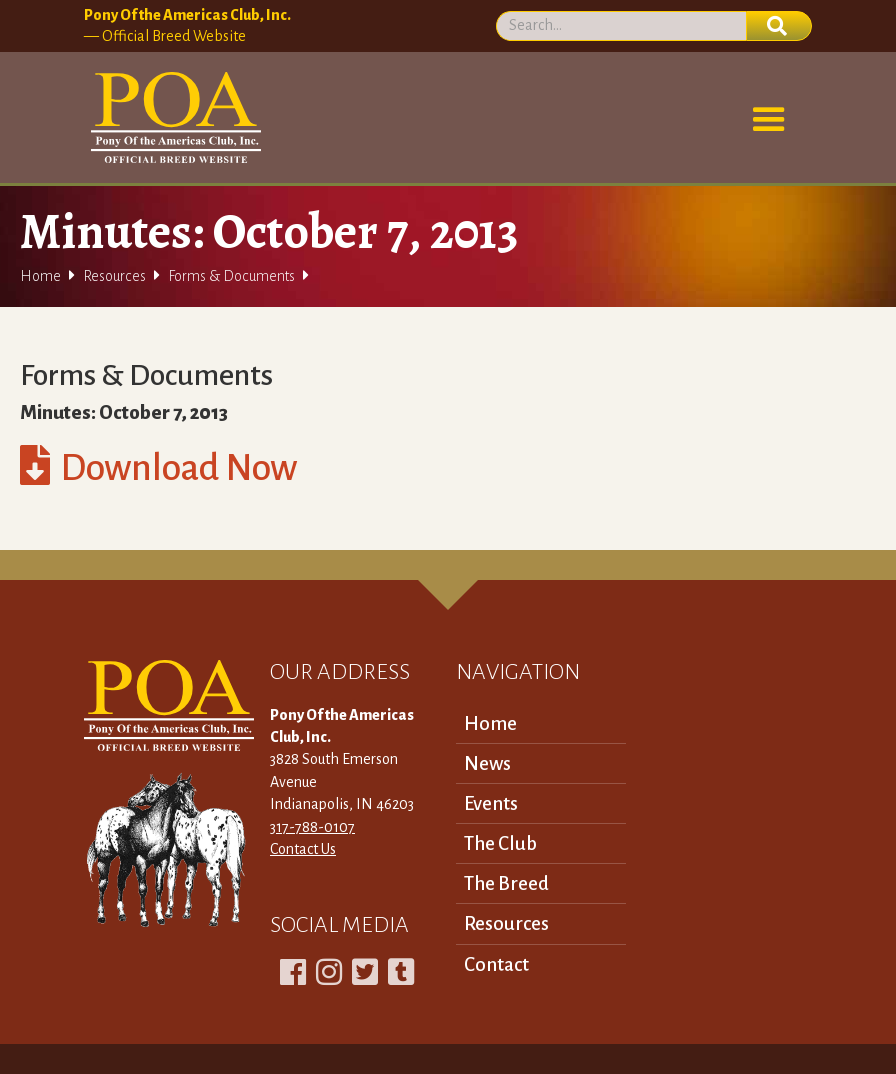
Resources (114, 276)
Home (40, 276)
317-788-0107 (312, 827)
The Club (500, 843)
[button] (769, 120)
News (487, 763)
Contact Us (303, 849)
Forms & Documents (231, 276)
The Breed (506, 883)
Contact (496, 964)
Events (491, 803)
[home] (172, 118)
